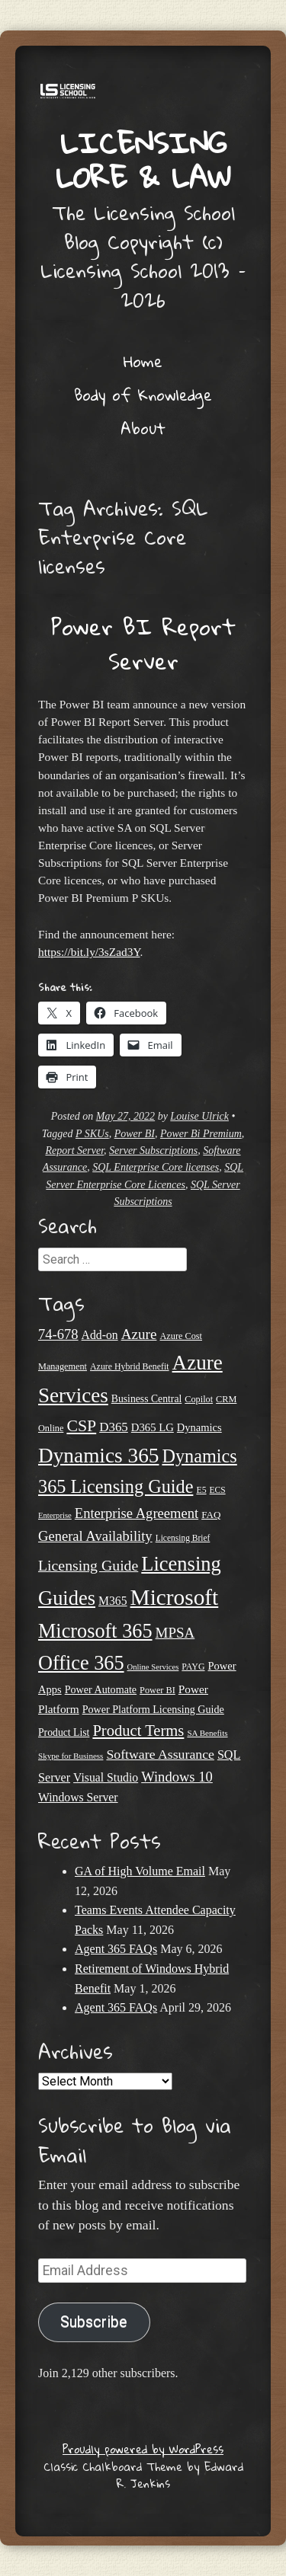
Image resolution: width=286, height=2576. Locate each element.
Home (143, 361)
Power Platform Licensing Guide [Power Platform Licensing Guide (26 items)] (153, 1709)
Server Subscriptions (153, 1150)
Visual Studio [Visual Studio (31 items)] (105, 1777)
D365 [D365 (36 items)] (113, 1427)
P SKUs (92, 1133)
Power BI (134, 1133)
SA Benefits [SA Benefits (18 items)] (207, 1732)
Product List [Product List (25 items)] (63, 1732)
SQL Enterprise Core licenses (155, 1167)
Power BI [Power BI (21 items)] (157, 1690)
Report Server (74, 1150)
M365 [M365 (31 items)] (112, 1600)
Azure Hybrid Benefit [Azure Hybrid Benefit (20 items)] (129, 1366)
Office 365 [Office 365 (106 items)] (81, 1663)
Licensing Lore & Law (143, 159)
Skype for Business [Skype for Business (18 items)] (70, 1755)
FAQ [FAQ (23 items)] (210, 1514)
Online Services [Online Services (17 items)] (153, 1667)
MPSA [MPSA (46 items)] (175, 1633)
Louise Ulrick (199, 1116)
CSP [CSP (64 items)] (81, 1426)
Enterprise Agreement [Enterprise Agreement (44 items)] (136, 1513)
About (143, 428)
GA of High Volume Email (140, 1871)
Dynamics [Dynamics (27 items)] (199, 1427)
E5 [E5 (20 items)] (201, 1490)
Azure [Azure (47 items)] (139, 1334)
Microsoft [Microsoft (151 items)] (174, 1597)
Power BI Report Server (143, 644)
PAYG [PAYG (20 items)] (193, 1666)
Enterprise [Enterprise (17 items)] (55, 1515)
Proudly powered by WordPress (143, 2448)
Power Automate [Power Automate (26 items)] (101, 1689)
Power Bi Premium (201, 1133)
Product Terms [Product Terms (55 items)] (138, 1730)
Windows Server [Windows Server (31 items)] (78, 1797)
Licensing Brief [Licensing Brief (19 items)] (183, 1537)
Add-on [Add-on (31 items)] (100, 1334)
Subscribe (93, 2322)
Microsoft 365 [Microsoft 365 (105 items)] (95, 1631)
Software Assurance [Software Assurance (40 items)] (160, 1754)
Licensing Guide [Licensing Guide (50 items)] (88, 1565)
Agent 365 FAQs (116, 1948)
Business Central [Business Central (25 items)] (146, 1399)
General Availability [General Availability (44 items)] (95, 1536)
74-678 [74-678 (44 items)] (58, 1334)
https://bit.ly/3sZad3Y (89, 951)
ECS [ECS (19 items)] (218, 1489)
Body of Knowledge (143, 394)
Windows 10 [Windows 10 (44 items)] (177, 1777)
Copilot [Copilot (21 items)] (199, 1399)
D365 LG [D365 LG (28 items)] (152, 1427)
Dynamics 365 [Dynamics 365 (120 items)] (98, 1455)
